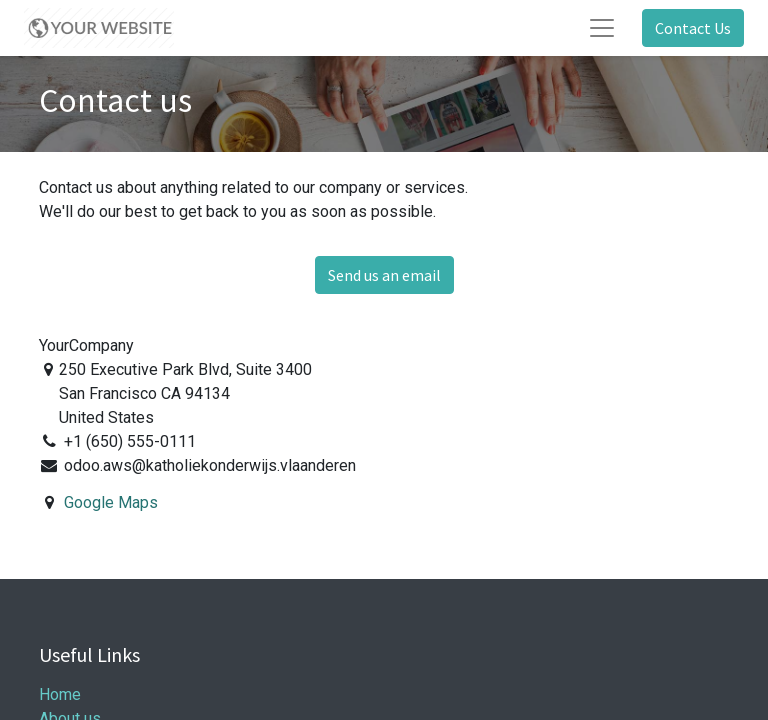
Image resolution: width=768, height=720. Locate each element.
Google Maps (111, 502)
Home (60, 694)
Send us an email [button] (384, 275)
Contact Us (693, 28)
